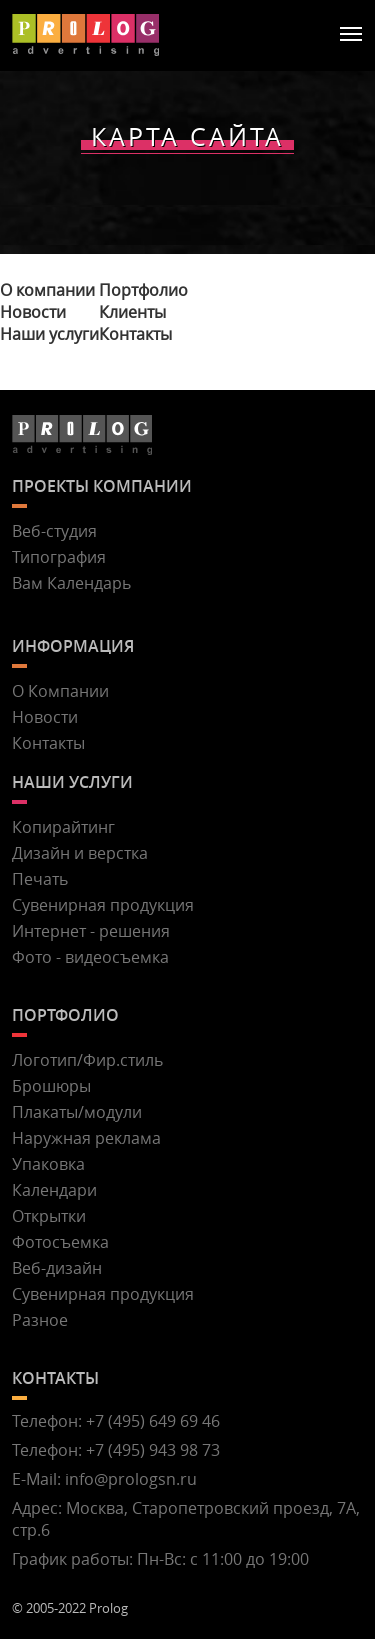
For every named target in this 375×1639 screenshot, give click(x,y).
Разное (40, 1320)
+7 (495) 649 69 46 (153, 1421)
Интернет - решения (91, 931)
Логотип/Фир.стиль (87, 1060)
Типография (59, 557)
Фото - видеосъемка (90, 957)
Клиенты (132, 312)
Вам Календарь (71, 583)
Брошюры (51, 1086)
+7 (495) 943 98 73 (153, 1450)
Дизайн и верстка (80, 853)
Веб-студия (54, 531)
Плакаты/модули (77, 1112)
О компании (47, 290)
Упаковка (48, 1164)
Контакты (135, 334)
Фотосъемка (60, 1242)
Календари (54, 1190)
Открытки (49, 1216)
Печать (40, 879)
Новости (33, 312)
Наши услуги (49, 334)
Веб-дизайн (57, 1268)
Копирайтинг (63, 827)
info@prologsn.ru (131, 1479)
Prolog (108, 1608)
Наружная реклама (86, 1138)
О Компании (60, 691)
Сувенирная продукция (103, 905)
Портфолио (143, 290)
